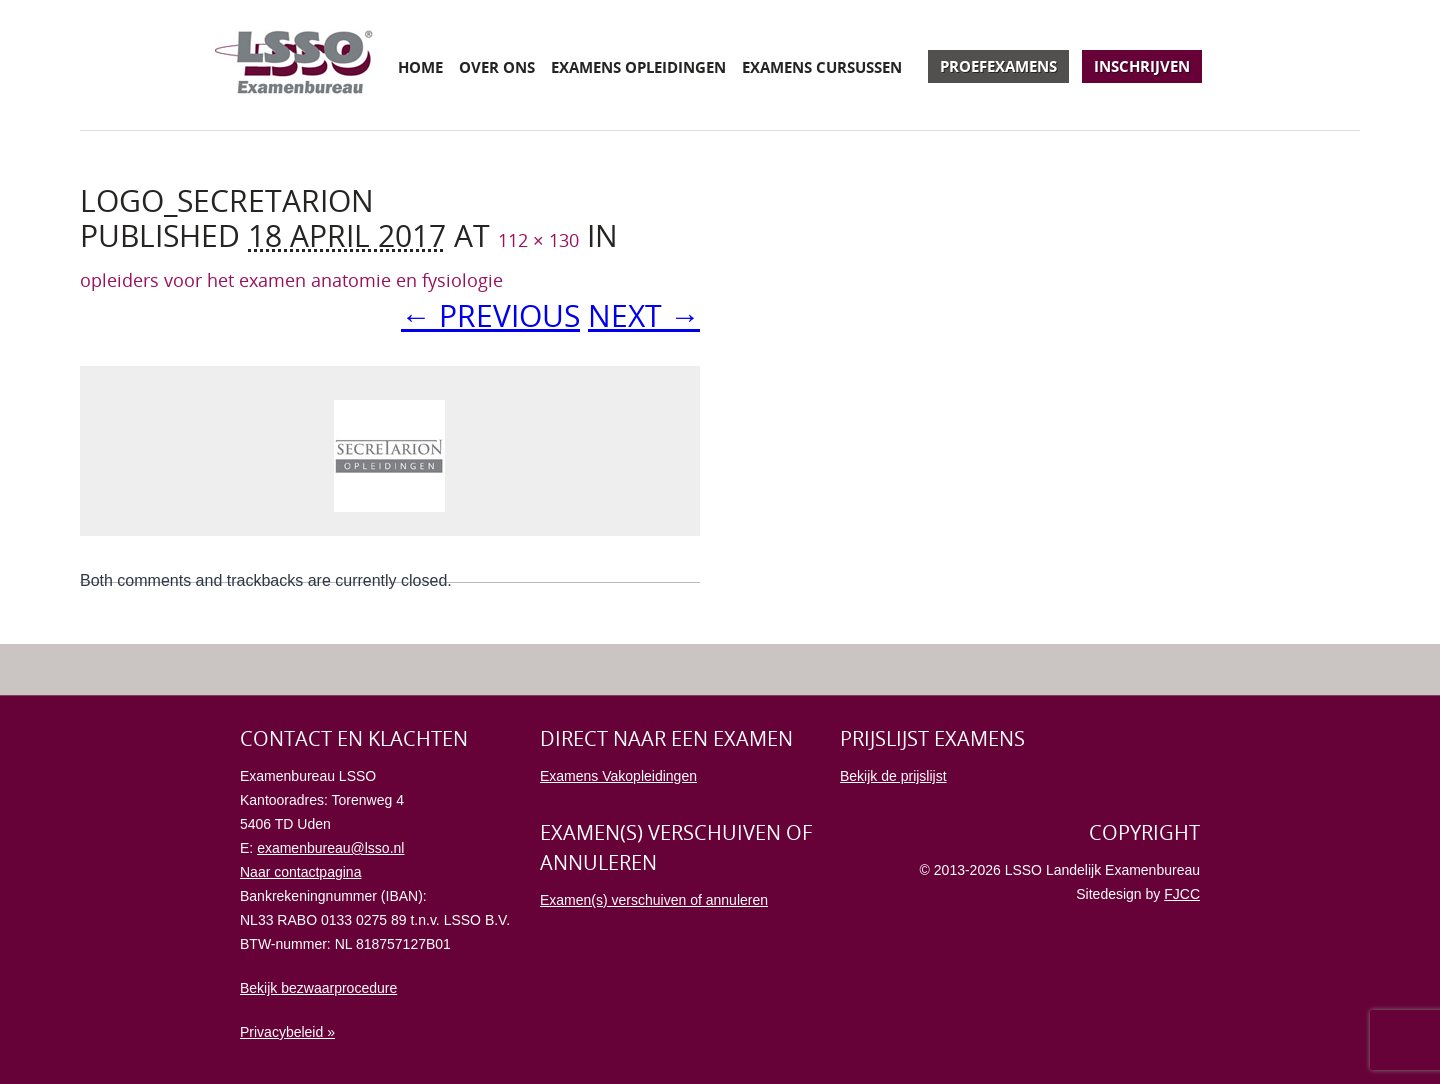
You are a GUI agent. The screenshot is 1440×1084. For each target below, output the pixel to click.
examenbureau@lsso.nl (330, 848)
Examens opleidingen (638, 67)
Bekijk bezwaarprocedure (318, 988)
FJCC (1182, 894)
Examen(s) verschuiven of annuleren (654, 900)
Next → (644, 315)
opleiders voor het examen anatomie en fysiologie (291, 280)
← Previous (490, 315)
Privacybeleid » (287, 1032)
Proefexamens (998, 66)
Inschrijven (1142, 66)
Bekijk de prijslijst (893, 776)
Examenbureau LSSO (294, 65)
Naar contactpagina (300, 872)
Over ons (497, 67)
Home (420, 67)
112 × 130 (538, 240)
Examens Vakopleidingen (618, 776)
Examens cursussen (822, 67)
